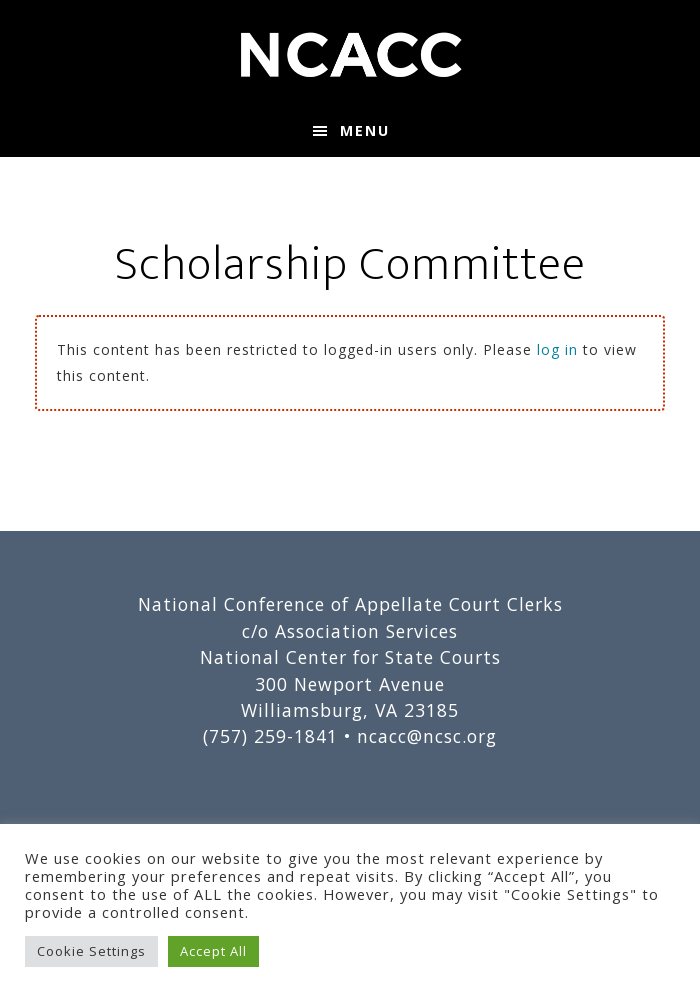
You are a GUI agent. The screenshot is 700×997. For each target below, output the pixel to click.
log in (557, 349)
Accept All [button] (213, 951)
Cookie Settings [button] (91, 951)
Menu (365, 130)
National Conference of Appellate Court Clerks (350, 53)
